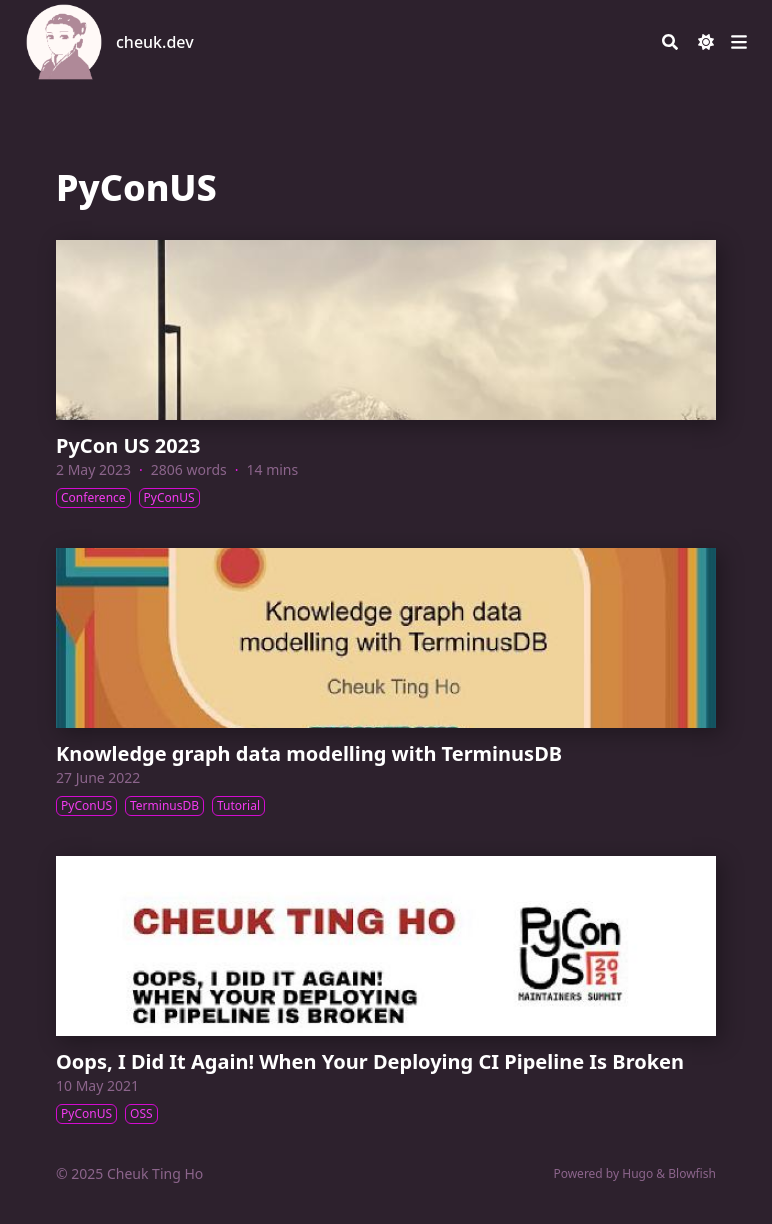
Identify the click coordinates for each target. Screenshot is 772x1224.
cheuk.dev (155, 42)
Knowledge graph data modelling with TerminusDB (309, 753)
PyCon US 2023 (128, 445)
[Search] (670, 42)
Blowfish (692, 1173)
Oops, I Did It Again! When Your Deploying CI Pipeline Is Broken (370, 1061)
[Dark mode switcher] (706, 42)
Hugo (637, 1173)
